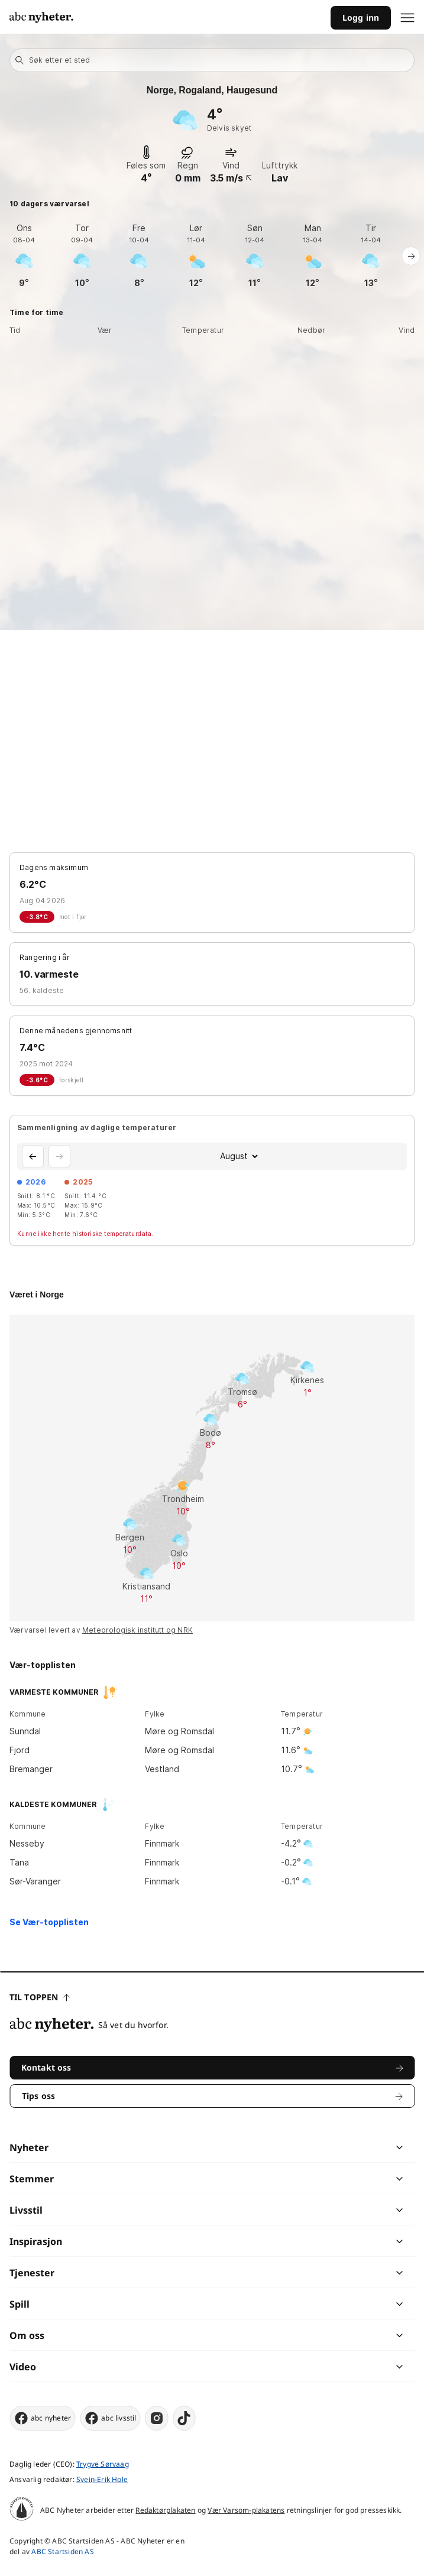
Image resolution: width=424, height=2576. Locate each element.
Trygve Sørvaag (102, 2464)
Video (22, 2366)
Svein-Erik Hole (102, 2479)
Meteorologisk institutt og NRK (137, 1630)
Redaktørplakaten (165, 2510)
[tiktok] (184, 2418)
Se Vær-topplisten (49, 1922)
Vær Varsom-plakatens (246, 2510)
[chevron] (305, 2147)
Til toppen (39, 1997)
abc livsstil (110, 2418)
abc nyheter (42, 2418)
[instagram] (157, 2418)
